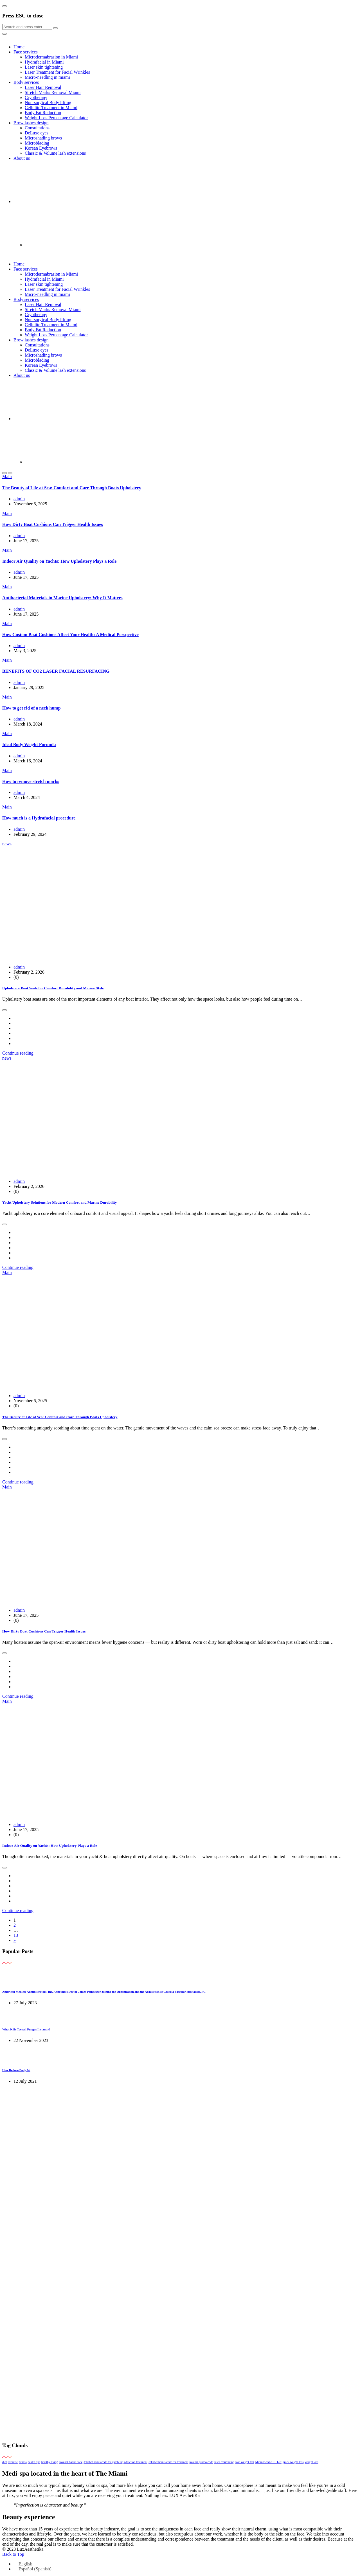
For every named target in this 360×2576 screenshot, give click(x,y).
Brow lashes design (31, 122)
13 (16, 1935)
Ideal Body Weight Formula (29, 744)
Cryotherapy (36, 97)
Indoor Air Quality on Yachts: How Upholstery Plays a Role (59, 561)
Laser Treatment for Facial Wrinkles (57, 72)
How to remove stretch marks (30, 781)
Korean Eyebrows (41, 148)
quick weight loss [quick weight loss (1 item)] (293, 2462)
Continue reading (17, 1053)
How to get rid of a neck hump (31, 708)
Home (19, 46)
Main (7, 476)
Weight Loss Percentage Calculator (56, 117)
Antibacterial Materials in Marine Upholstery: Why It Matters (62, 597)
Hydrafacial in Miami (44, 62)
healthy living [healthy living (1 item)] (49, 2462)
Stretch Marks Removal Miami (53, 92)
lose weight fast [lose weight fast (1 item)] (244, 2462)
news (7, 843)
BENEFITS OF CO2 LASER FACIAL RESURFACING (56, 671)
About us (22, 158)
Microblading (37, 143)
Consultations (37, 127)
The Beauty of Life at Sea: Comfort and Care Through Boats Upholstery (71, 487)
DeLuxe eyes (36, 132)
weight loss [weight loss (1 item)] (311, 2462)
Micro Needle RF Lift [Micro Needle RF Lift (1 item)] (268, 2462)
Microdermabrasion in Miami (51, 57)
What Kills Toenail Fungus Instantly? (26, 2029)
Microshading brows (43, 138)
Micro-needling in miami (47, 77)
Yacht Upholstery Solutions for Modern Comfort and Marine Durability (59, 1202)
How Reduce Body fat (16, 2070)
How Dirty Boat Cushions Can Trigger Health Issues (52, 524)
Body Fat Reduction (43, 112)
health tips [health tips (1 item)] (34, 2462)
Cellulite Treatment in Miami (51, 107)
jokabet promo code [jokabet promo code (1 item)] (201, 2462)
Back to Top (13, 2554)
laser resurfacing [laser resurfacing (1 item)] (224, 2462)
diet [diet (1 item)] (4, 2462)
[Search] (27, 27)
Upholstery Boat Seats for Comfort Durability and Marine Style (53, 988)
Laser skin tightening (44, 67)
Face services (26, 51)
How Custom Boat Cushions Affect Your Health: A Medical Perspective (70, 634)
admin (19, 498)
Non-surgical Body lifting (48, 102)
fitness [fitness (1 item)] (23, 2462)
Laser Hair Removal (43, 87)
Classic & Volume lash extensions (55, 153)
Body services (26, 82)
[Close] (4, 6)
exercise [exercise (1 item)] (13, 2462)
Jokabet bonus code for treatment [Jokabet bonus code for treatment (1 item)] (168, 2462)
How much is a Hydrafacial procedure (38, 818)
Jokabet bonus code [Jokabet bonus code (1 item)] (70, 2462)
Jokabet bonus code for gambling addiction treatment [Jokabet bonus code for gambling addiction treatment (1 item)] (115, 2462)
